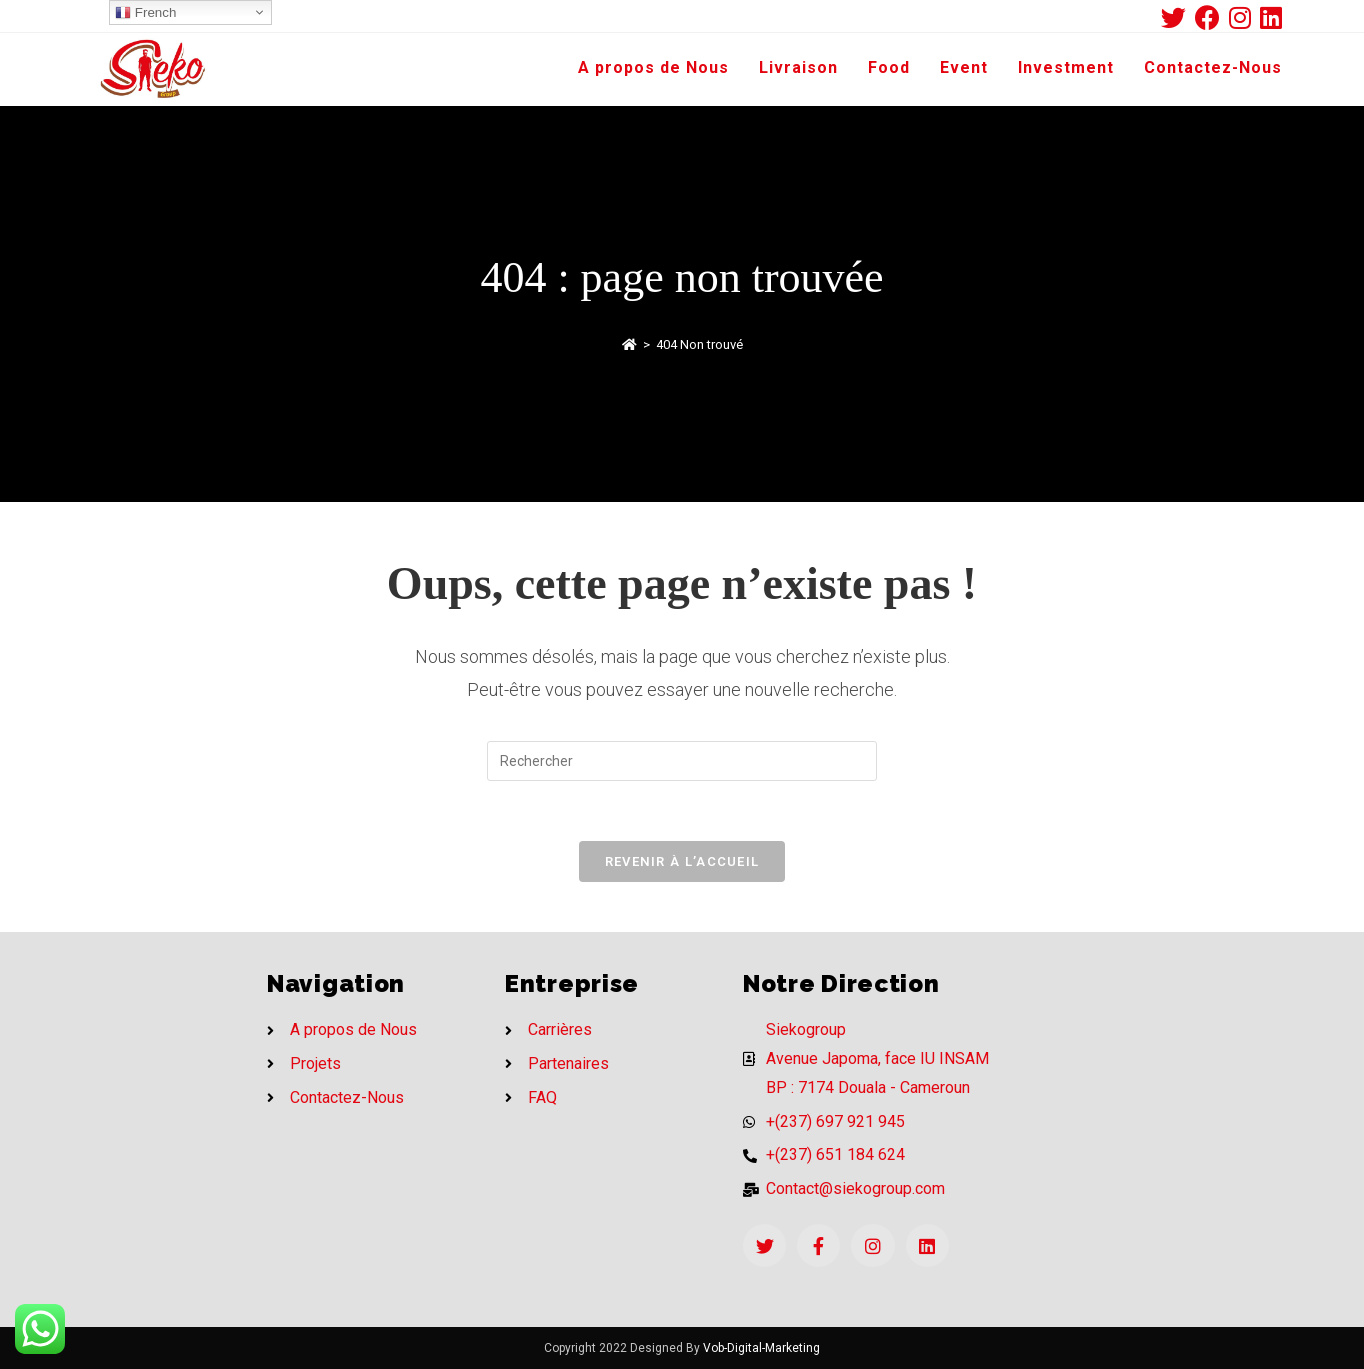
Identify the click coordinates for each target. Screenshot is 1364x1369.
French (145, 13)
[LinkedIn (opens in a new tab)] (1271, 17)
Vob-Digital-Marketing (761, 1348)
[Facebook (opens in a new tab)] (1212, 17)
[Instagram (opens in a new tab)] (1244, 17)
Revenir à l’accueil (682, 861)
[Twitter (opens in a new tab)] (1178, 17)
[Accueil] (629, 344)
